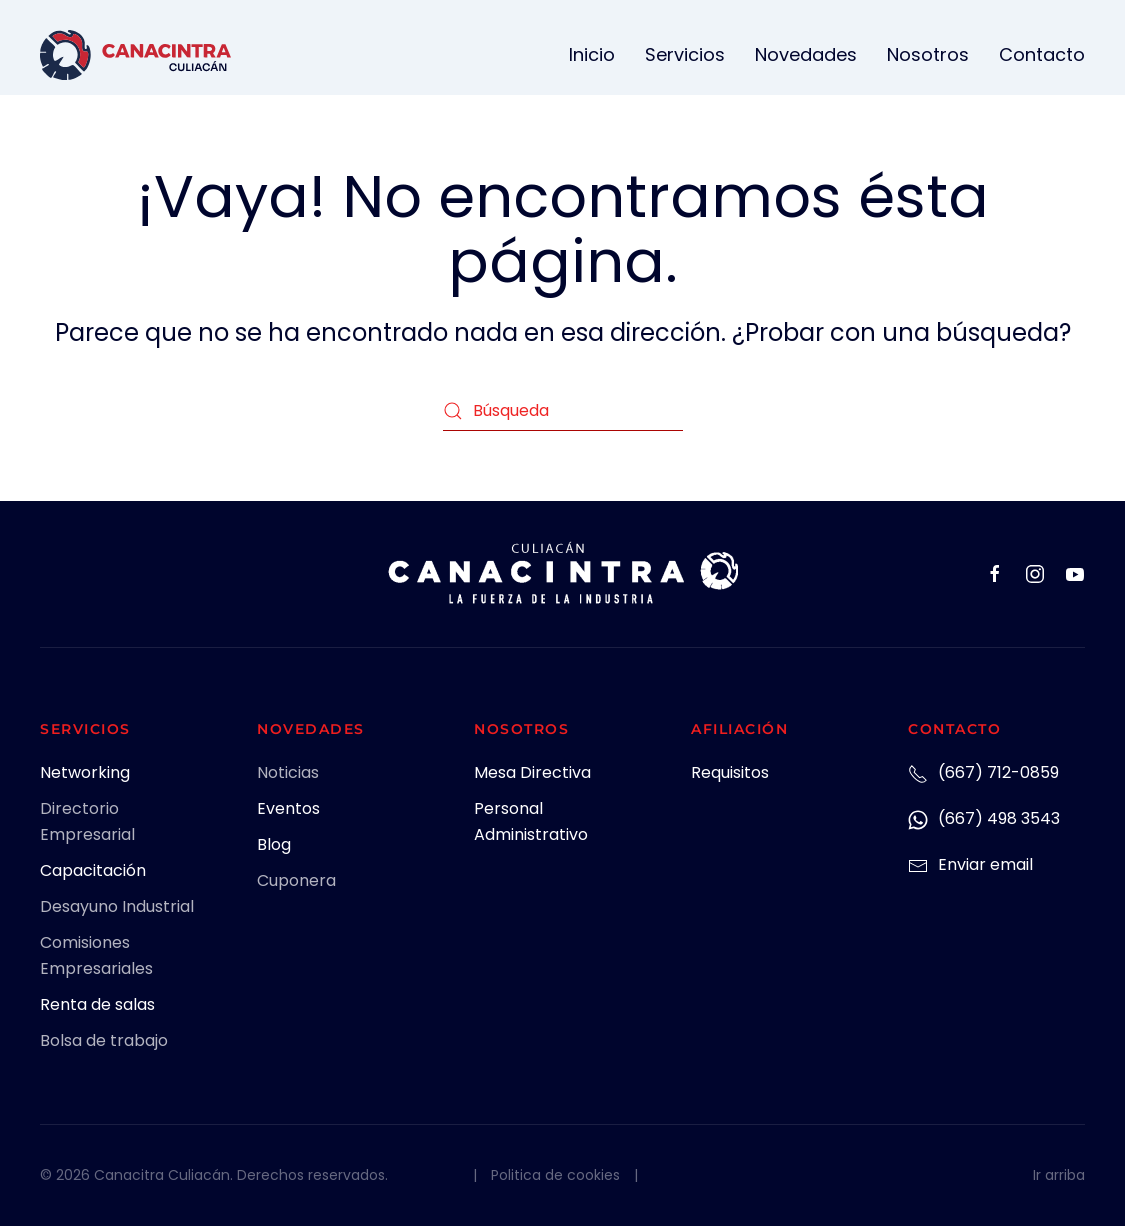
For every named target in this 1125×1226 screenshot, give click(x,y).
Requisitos (730, 772)
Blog (274, 844)
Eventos (288, 808)
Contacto (1042, 54)
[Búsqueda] (563, 411)
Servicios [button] (685, 54)
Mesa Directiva (532, 772)
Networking (85, 772)
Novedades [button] (806, 54)
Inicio (592, 54)
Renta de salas (97, 1004)
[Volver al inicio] (135, 55)
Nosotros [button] (928, 54)
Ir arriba (1059, 1175)
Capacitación (93, 870)
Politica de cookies (555, 1175)
